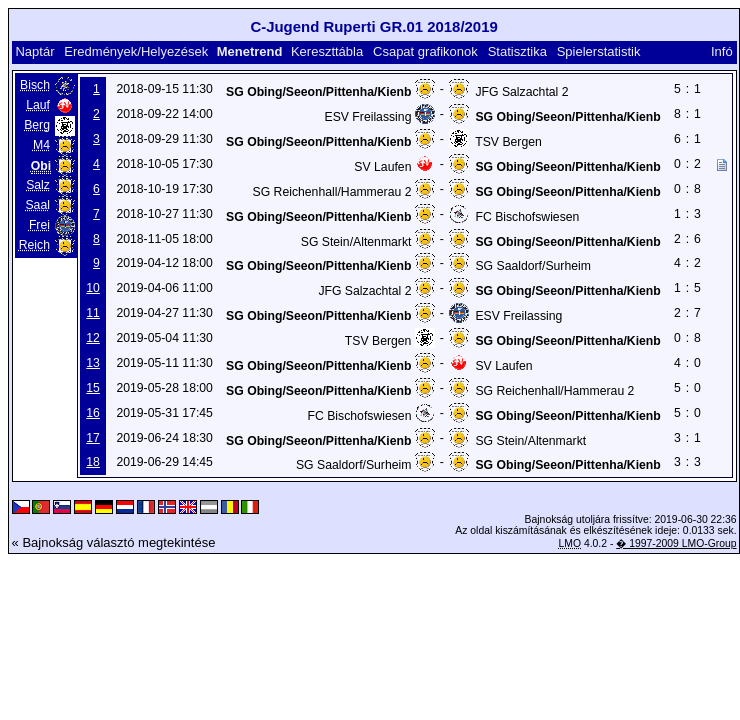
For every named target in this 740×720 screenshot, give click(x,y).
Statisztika (517, 51)
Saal (37, 205)
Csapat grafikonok (425, 51)
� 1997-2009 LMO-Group (676, 543)
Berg (37, 125)
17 (93, 438)
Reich (34, 245)
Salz (38, 185)
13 (93, 363)
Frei (39, 225)
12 (93, 338)
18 (93, 462)
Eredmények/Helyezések (136, 51)
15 (93, 388)
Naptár (34, 51)
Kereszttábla (327, 51)
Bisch (35, 85)
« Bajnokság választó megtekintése (114, 542)
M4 (41, 145)
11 (93, 313)
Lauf (38, 105)
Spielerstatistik (599, 51)
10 (93, 288)
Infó (722, 51)
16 (93, 413)
